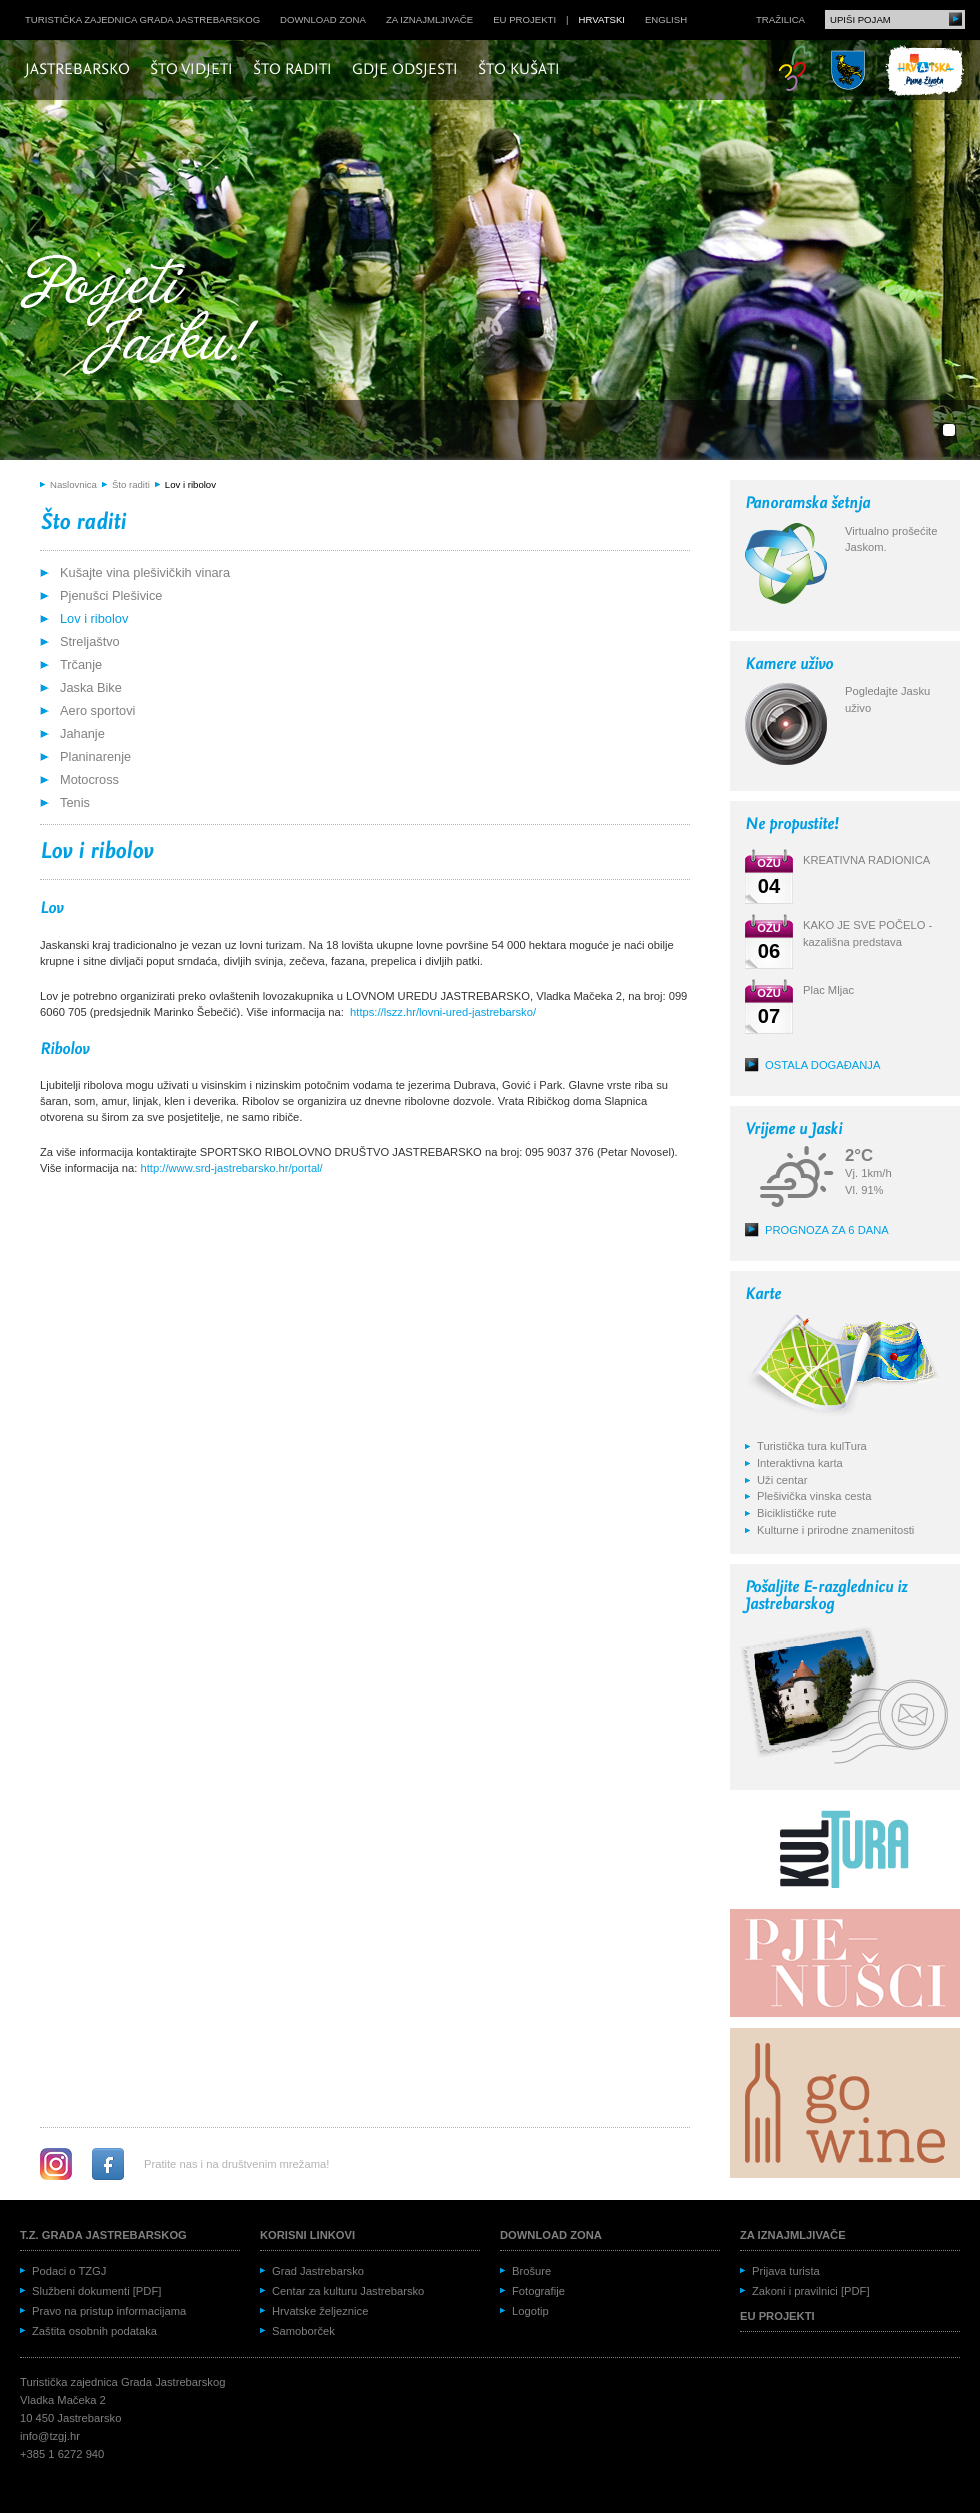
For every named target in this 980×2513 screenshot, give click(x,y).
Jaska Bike (91, 687)
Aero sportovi (97, 710)
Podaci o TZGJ (69, 2271)
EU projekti (524, 19)
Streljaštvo (90, 641)
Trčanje (81, 664)
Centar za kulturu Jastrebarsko (348, 2291)
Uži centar (782, 1480)
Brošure (531, 2271)
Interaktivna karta (800, 1463)
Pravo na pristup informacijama (109, 2311)
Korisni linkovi (307, 2235)
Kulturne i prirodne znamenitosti (835, 1530)
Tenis (75, 802)
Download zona (323, 19)
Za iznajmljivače (429, 19)
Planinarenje (95, 756)
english (666, 19)
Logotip (530, 2311)
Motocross (89, 779)
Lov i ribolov (190, 484)
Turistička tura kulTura (812, 1446)
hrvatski (602, 19)
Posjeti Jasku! (145, 317)
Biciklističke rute (797, 1513)
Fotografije (538, 2291)
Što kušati (519, 70)
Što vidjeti (191, 70)
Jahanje (82, 733)
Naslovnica (73, 484)
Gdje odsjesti (405, 70)
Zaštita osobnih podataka (94, 2331)
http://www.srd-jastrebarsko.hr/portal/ (232, 1168)
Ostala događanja (822, 1065)
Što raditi (292, 70)
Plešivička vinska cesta (814, 1496)
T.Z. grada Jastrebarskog (103, 2235)
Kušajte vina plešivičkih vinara (145, 572)
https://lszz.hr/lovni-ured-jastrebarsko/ (443, 1012)
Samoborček (303, 2331)
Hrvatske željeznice (320, 2311)
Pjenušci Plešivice (111, 595)
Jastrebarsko (77, 70)
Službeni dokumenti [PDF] (96, 2291)
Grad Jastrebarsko (318, 2271)
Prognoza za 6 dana (827, 1230)
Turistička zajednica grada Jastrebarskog (142, 19)
